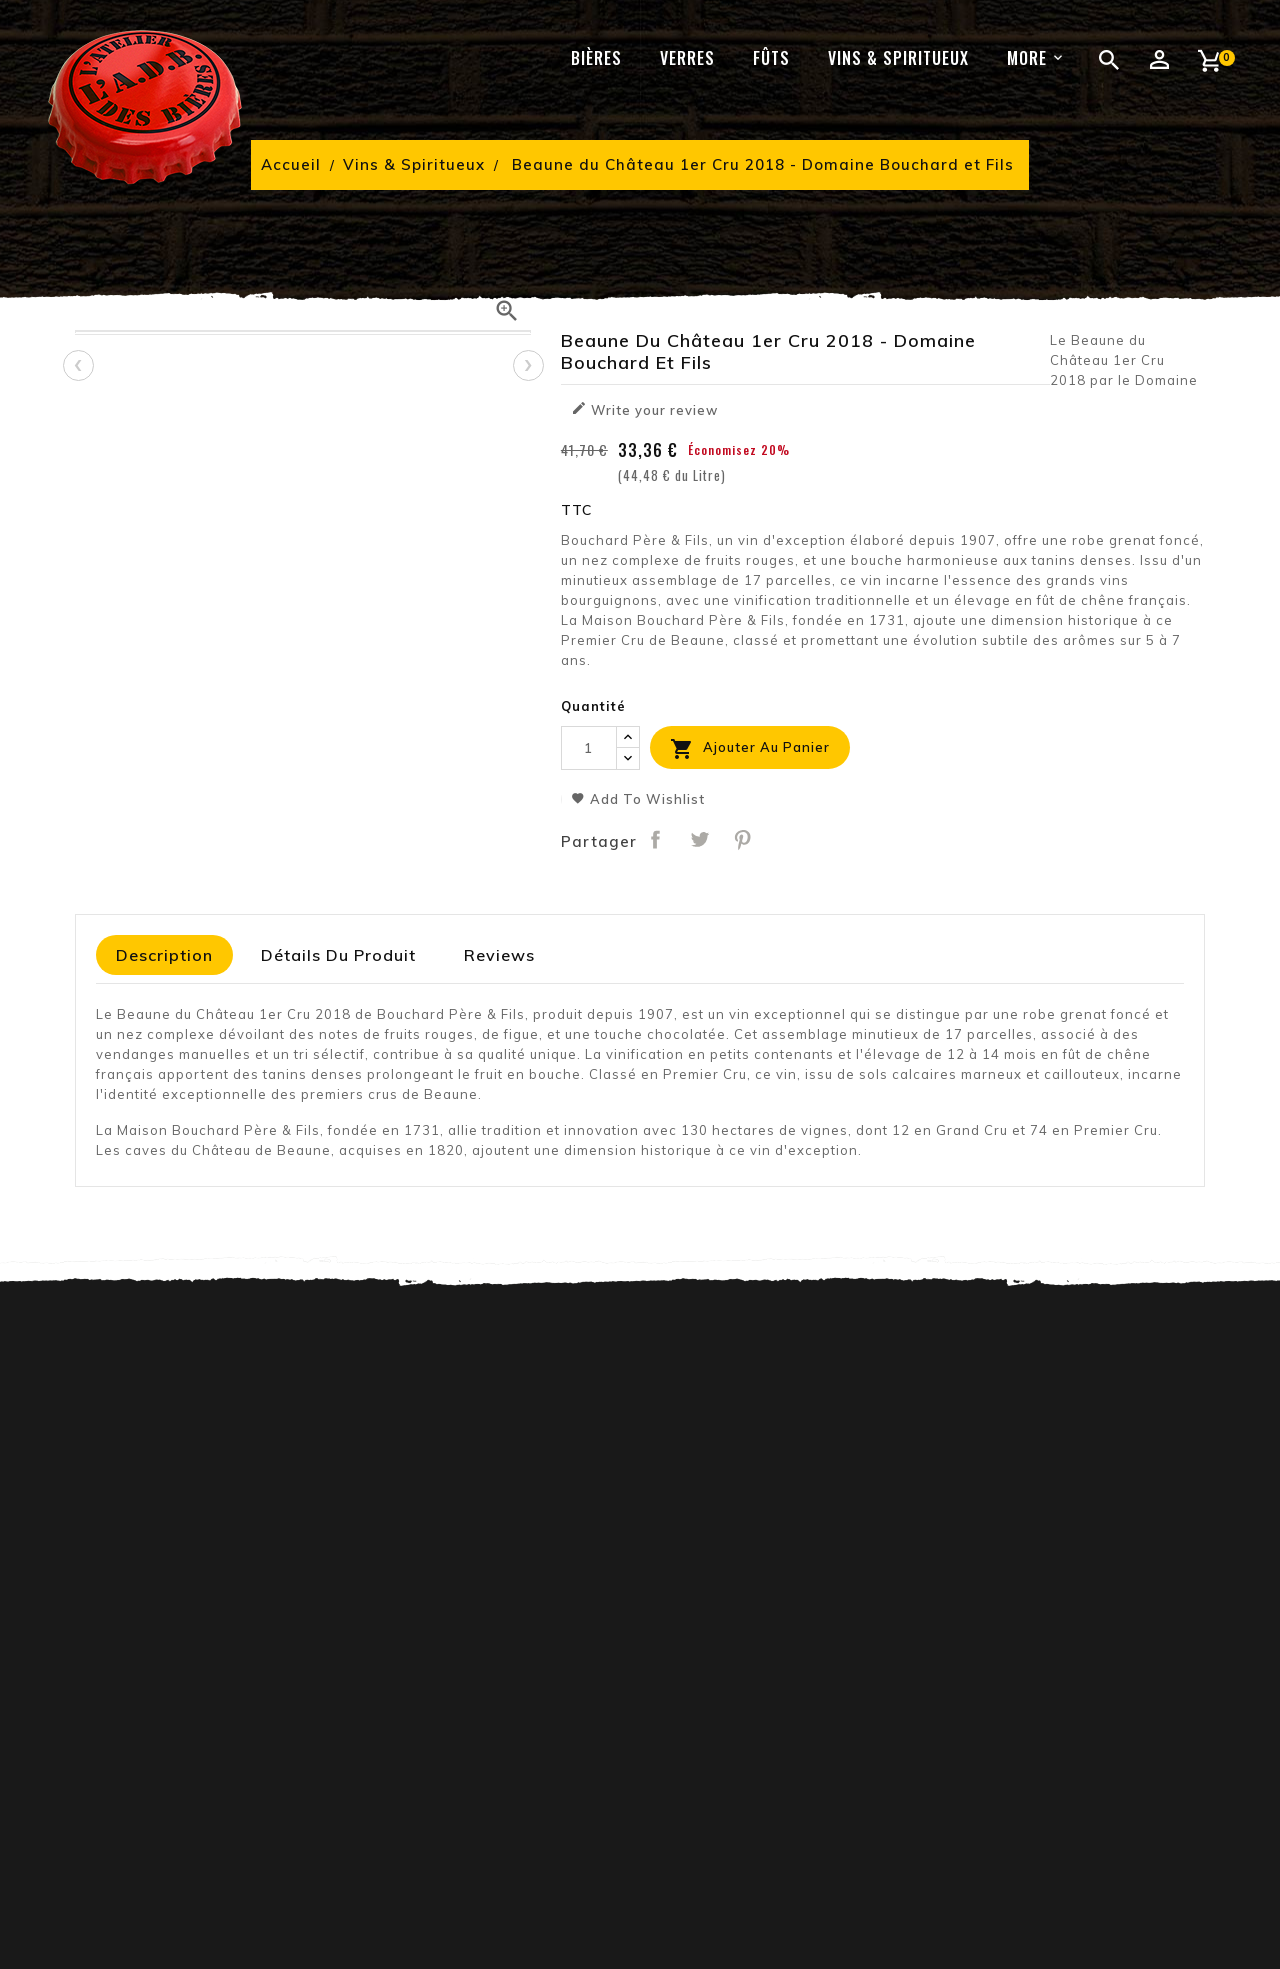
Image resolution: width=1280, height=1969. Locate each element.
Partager (656, 839)
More (1027, 58)
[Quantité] (589, 748)
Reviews (499, 955)
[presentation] (78, 365)
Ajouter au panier (750, 749)
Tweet (699, 839)
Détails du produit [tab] (338, 955)
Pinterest (743, 839)
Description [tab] (164, 955)
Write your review (644, 409)
